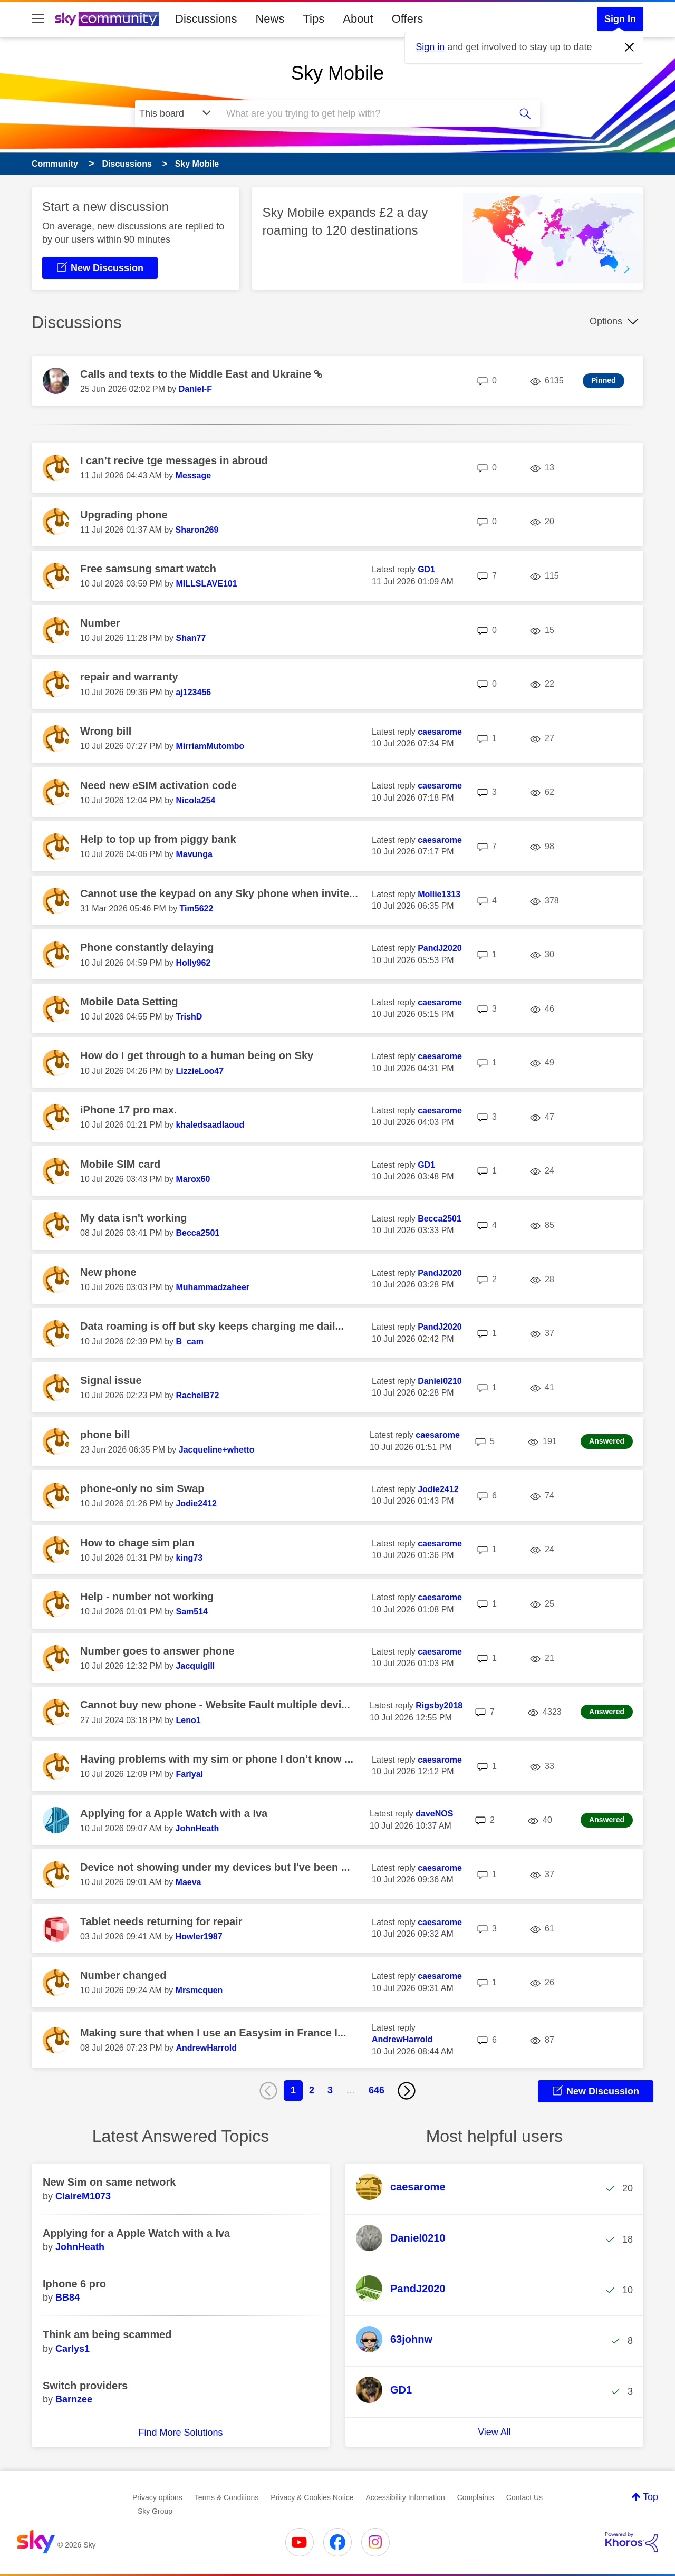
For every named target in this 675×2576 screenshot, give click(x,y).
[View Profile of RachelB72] (197, 1395)
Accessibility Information (405, 2497)
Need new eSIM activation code (158, 785)
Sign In (620, 19)
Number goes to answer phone (157, 1651)
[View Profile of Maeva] (188, 1882)
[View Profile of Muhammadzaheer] (212, 1287)
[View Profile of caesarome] (440, 731)
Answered (606, 1441)
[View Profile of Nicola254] (195, 800)
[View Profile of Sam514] (192, 1611)
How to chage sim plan (137, 1543)
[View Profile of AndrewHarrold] (206, 2047)
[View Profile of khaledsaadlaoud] (210, 1124)
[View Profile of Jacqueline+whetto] (217, 1449)
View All (494, 2432)
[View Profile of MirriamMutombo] (210, 746)
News (269, 18)
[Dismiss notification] (629, 47)
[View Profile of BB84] (67, 2297)
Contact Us (524, 2497)
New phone (108, 1272)
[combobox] (363, 113)
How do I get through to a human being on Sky (196, 1055)
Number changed (123, 1975)
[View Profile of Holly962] (193, 962)
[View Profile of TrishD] (189, 1016)
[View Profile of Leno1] (188, 1720)
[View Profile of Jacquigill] (195, 1665)
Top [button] (650, 2497)
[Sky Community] (107, 19)
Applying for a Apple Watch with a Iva (173, 1813)
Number (100, 623)
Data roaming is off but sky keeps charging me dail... (212, 1326)
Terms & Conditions (226, 2497)
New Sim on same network (109, 2182)
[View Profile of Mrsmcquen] (199, 1990)
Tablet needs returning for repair (161, 1921)
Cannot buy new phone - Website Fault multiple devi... (215, 1704)
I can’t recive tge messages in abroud (174, 460)
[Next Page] (406, 2090)
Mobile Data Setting (129, 1001)
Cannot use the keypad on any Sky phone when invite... (219, 893)
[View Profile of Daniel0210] (440, 1381)
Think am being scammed (107, 2334)
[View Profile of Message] (193, 475)
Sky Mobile (337, 73)
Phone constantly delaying (147, 947)
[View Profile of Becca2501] (197, 1232)
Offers (407, 18)
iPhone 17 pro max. (128, 1110)
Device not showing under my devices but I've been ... (215, 1867)
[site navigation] (38, 19)
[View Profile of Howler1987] (199, 1936)
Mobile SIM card (120, 1164)
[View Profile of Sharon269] (197, 529)
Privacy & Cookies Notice (312, 2497)
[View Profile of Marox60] (193, 1179)
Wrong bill (105, 731)
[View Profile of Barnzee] (73, 2399)
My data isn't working (133, 1218)
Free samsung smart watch (148, 568)
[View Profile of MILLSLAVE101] (206, 583)
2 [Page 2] (311, 2090)
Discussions (206, 18)
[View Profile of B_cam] (189, 1341)
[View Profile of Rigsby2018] (439, 1705)
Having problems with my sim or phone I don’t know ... (216, 1759)
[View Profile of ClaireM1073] (83, 2196)
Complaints (475, 2497)
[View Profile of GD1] (426, 569)
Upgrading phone (124, 515)
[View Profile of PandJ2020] (440, 948)
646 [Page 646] (376, 2090)
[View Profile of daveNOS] (434, 1813)
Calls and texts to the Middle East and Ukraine (197, 374)
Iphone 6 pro (74, 2284)
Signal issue (111, 1380)
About (358, 18)
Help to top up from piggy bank (158, 839)
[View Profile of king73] (189, 1557)
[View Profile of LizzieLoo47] (200, 1070)
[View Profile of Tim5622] (197, 908)
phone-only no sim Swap (142, 1488)
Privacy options (157, 2497)
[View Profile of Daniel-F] (195, 389)
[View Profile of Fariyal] (189, 1774)
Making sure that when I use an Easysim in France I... (213, 2033)
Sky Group (155, 2511)
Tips (313, 18)
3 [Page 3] (330, 2090)
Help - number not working (147, 1596)
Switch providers (85, 2385)
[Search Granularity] (176, 113)
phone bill (105, 1434)
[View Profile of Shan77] (191, 637)
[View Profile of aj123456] (193, 692)
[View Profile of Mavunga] (194, 854)
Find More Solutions (180, 2432)
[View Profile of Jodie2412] (196, 1503)
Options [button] (606, 321)
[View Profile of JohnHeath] (197, 1828)
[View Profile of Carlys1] (72, 2348)
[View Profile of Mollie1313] (439, 894)
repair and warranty (129, 677)
